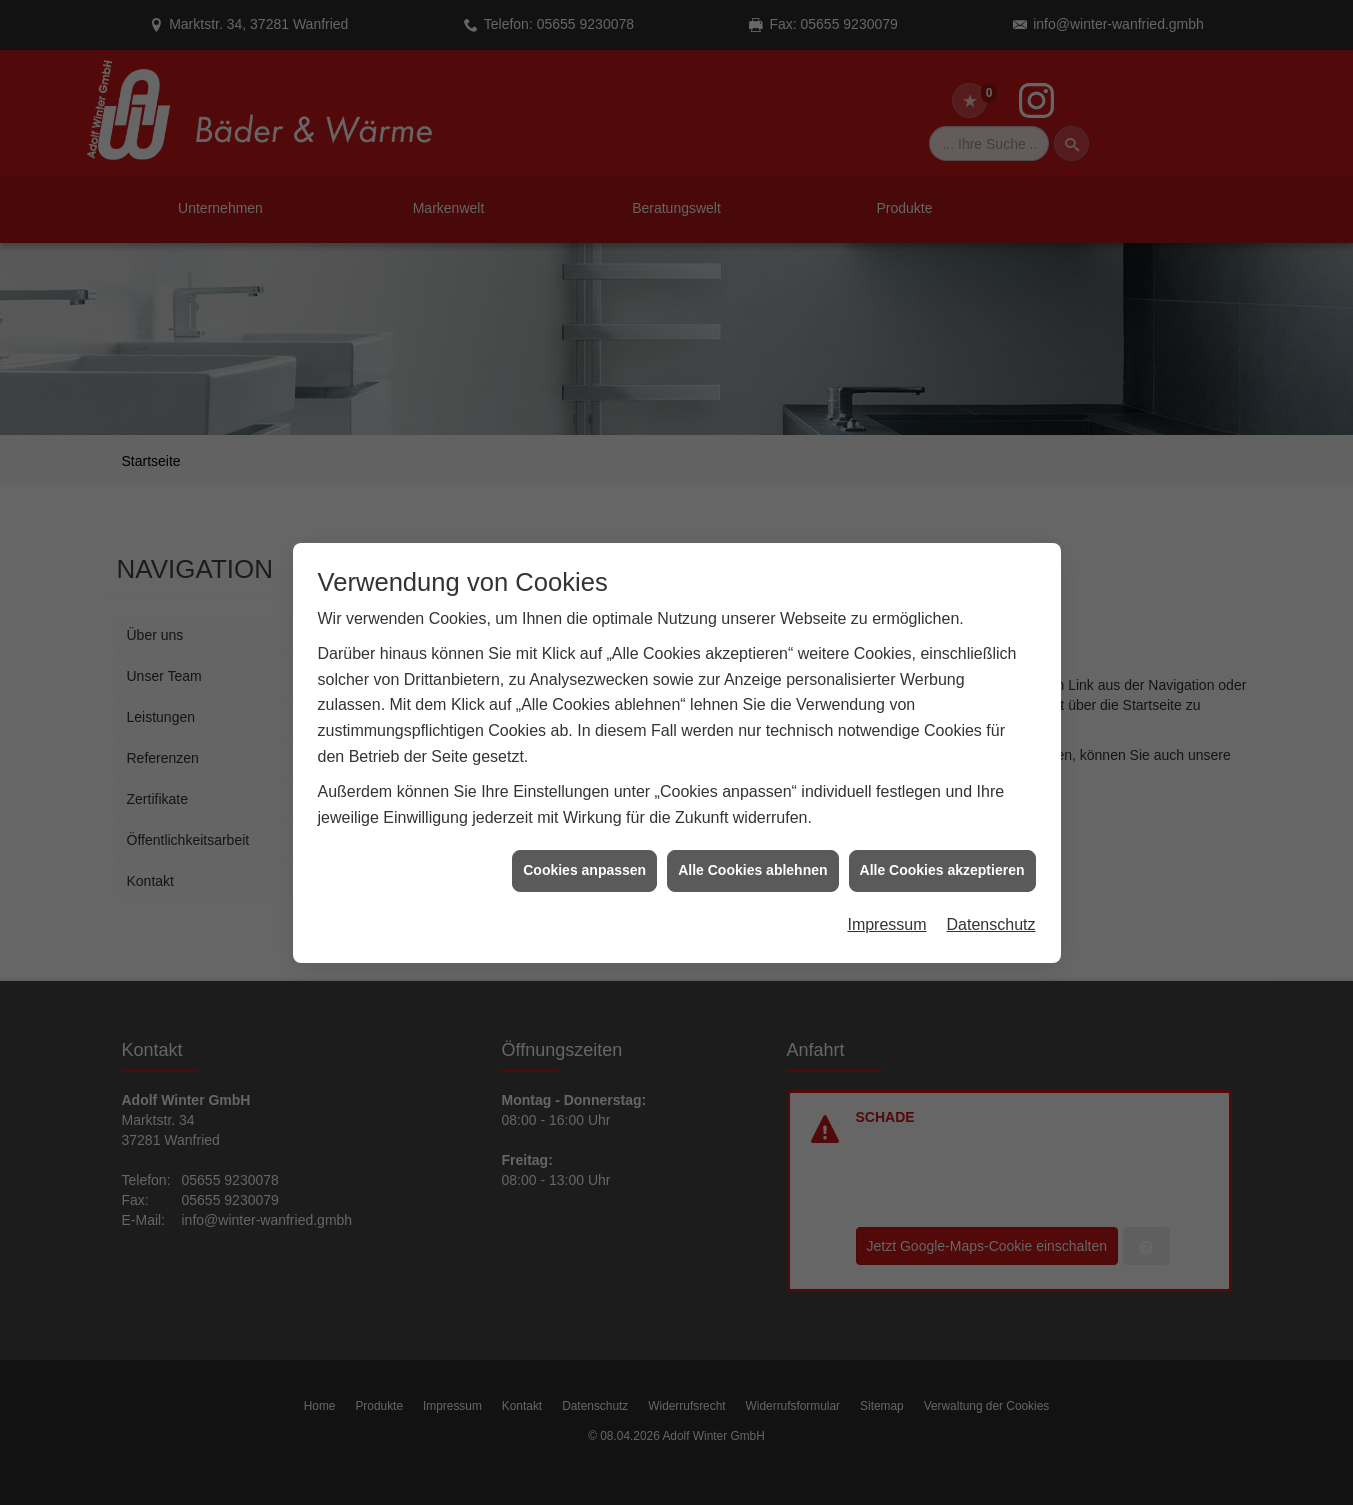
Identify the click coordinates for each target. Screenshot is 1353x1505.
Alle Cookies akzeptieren (942, 841)
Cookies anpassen (584, 841)
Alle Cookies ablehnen (752, 841)
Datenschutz (991, 895)
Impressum (886, 895)
